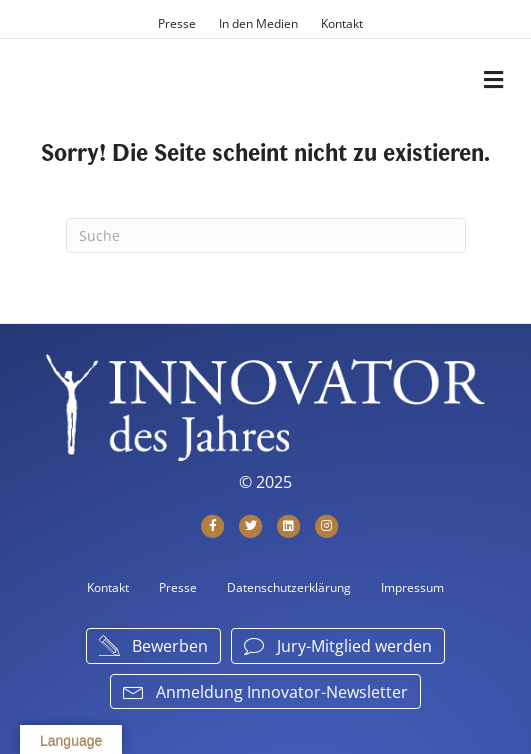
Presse (177, 23)
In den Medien (258, 23)
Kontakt (342, 23)
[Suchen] (266, 235)
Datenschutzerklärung (289, 587)
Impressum (412, 587)
